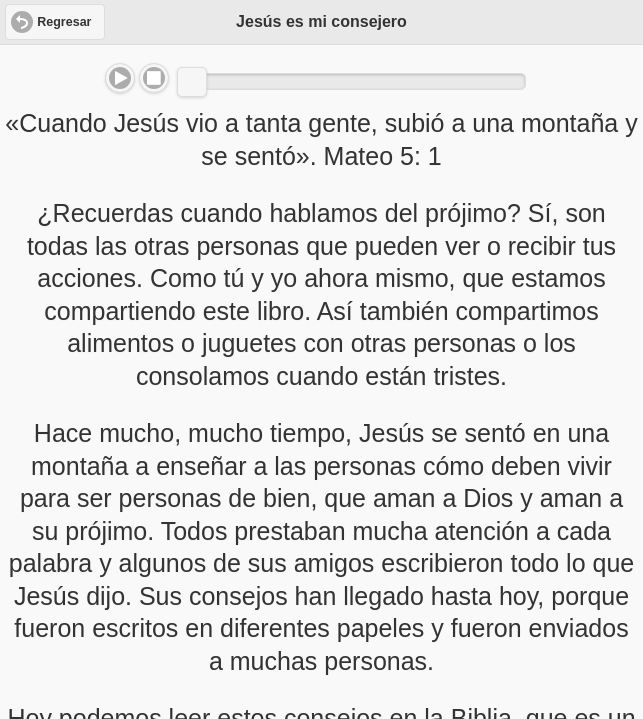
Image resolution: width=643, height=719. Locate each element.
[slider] (192, 82)
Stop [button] (154, 78)
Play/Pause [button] (120, 78)
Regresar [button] (64, 22)
